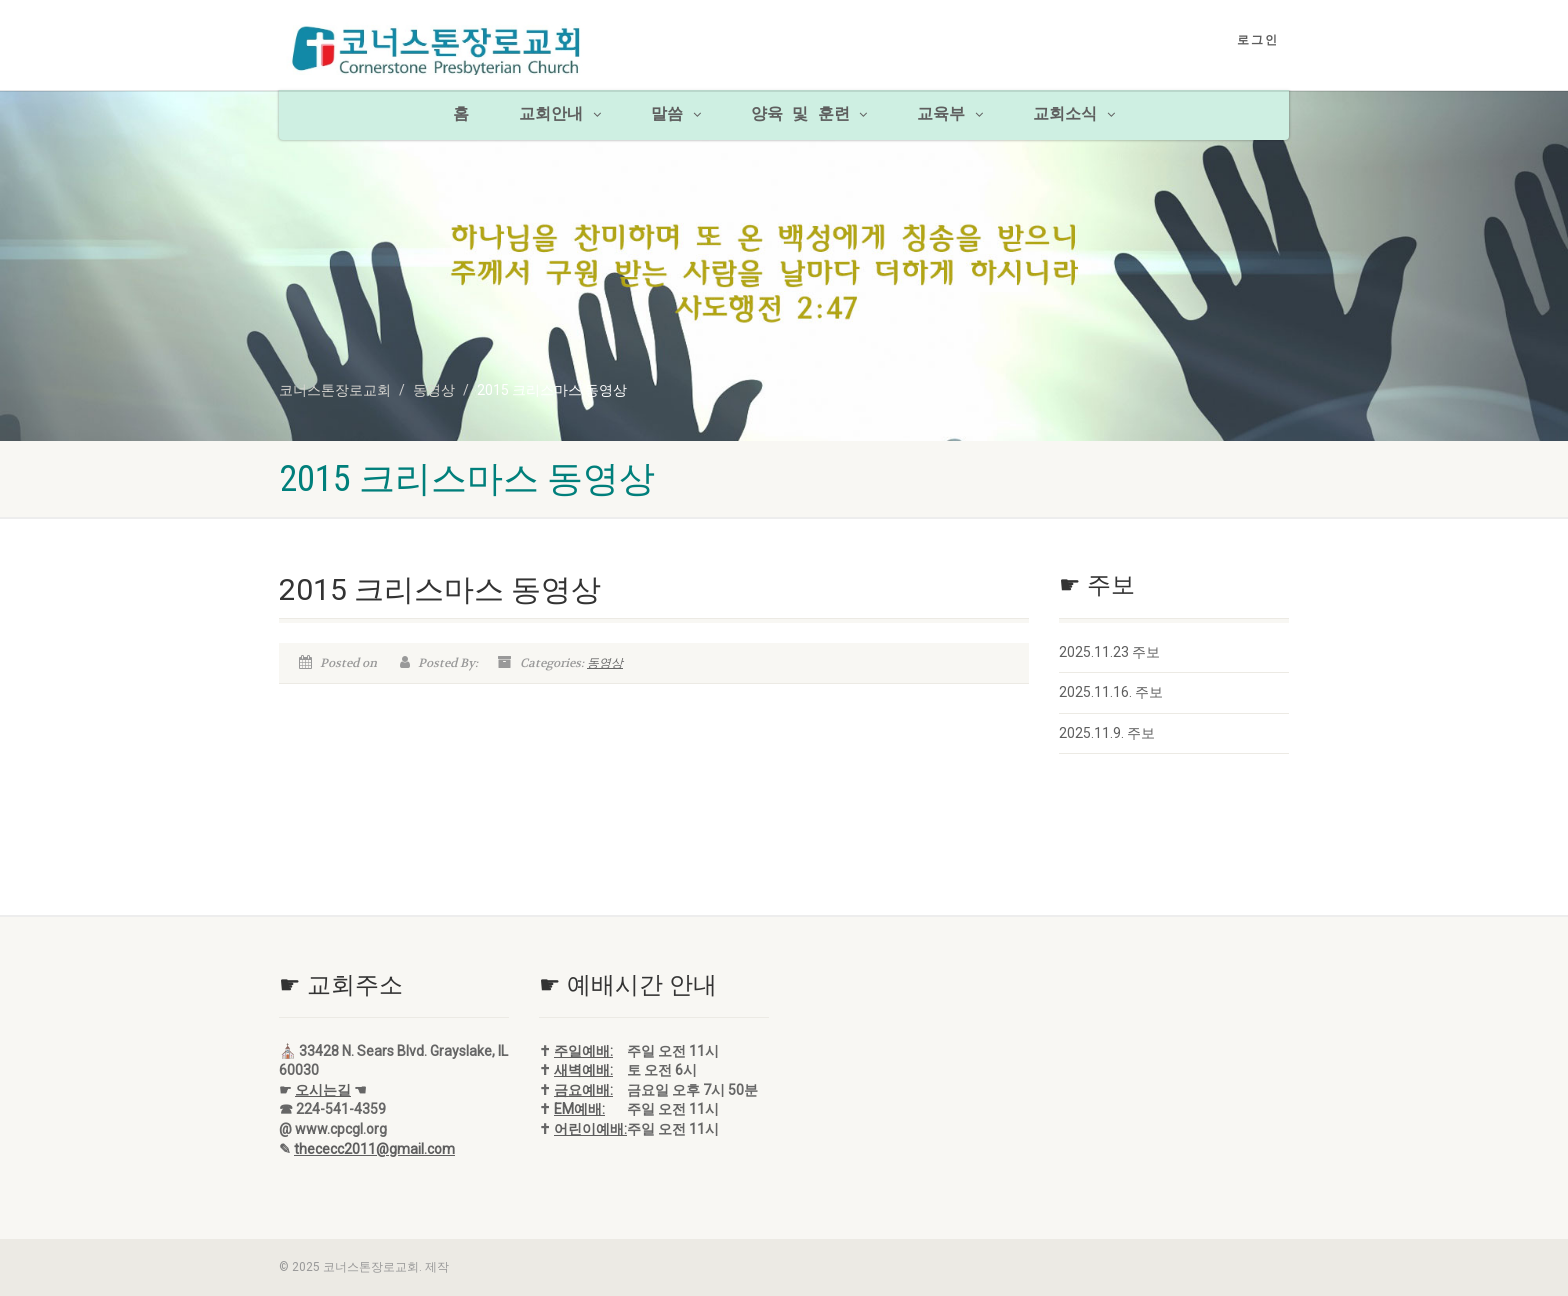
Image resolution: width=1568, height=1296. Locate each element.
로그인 (1258, 40)
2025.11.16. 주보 (1111, 692)
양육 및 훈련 (809, 115)
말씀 (676, 115)
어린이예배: (590, 1129)
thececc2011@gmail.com (374, 1149)
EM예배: (579, 1109)
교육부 (950, 115)
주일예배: (583, 1051)
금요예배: (583, 1090)
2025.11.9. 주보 (1107, 733)
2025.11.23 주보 (1109, 652)
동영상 (605, 663)
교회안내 (560, 115)
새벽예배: (583, 1070)
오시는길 (323, 1090)
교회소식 (1074, 115)
